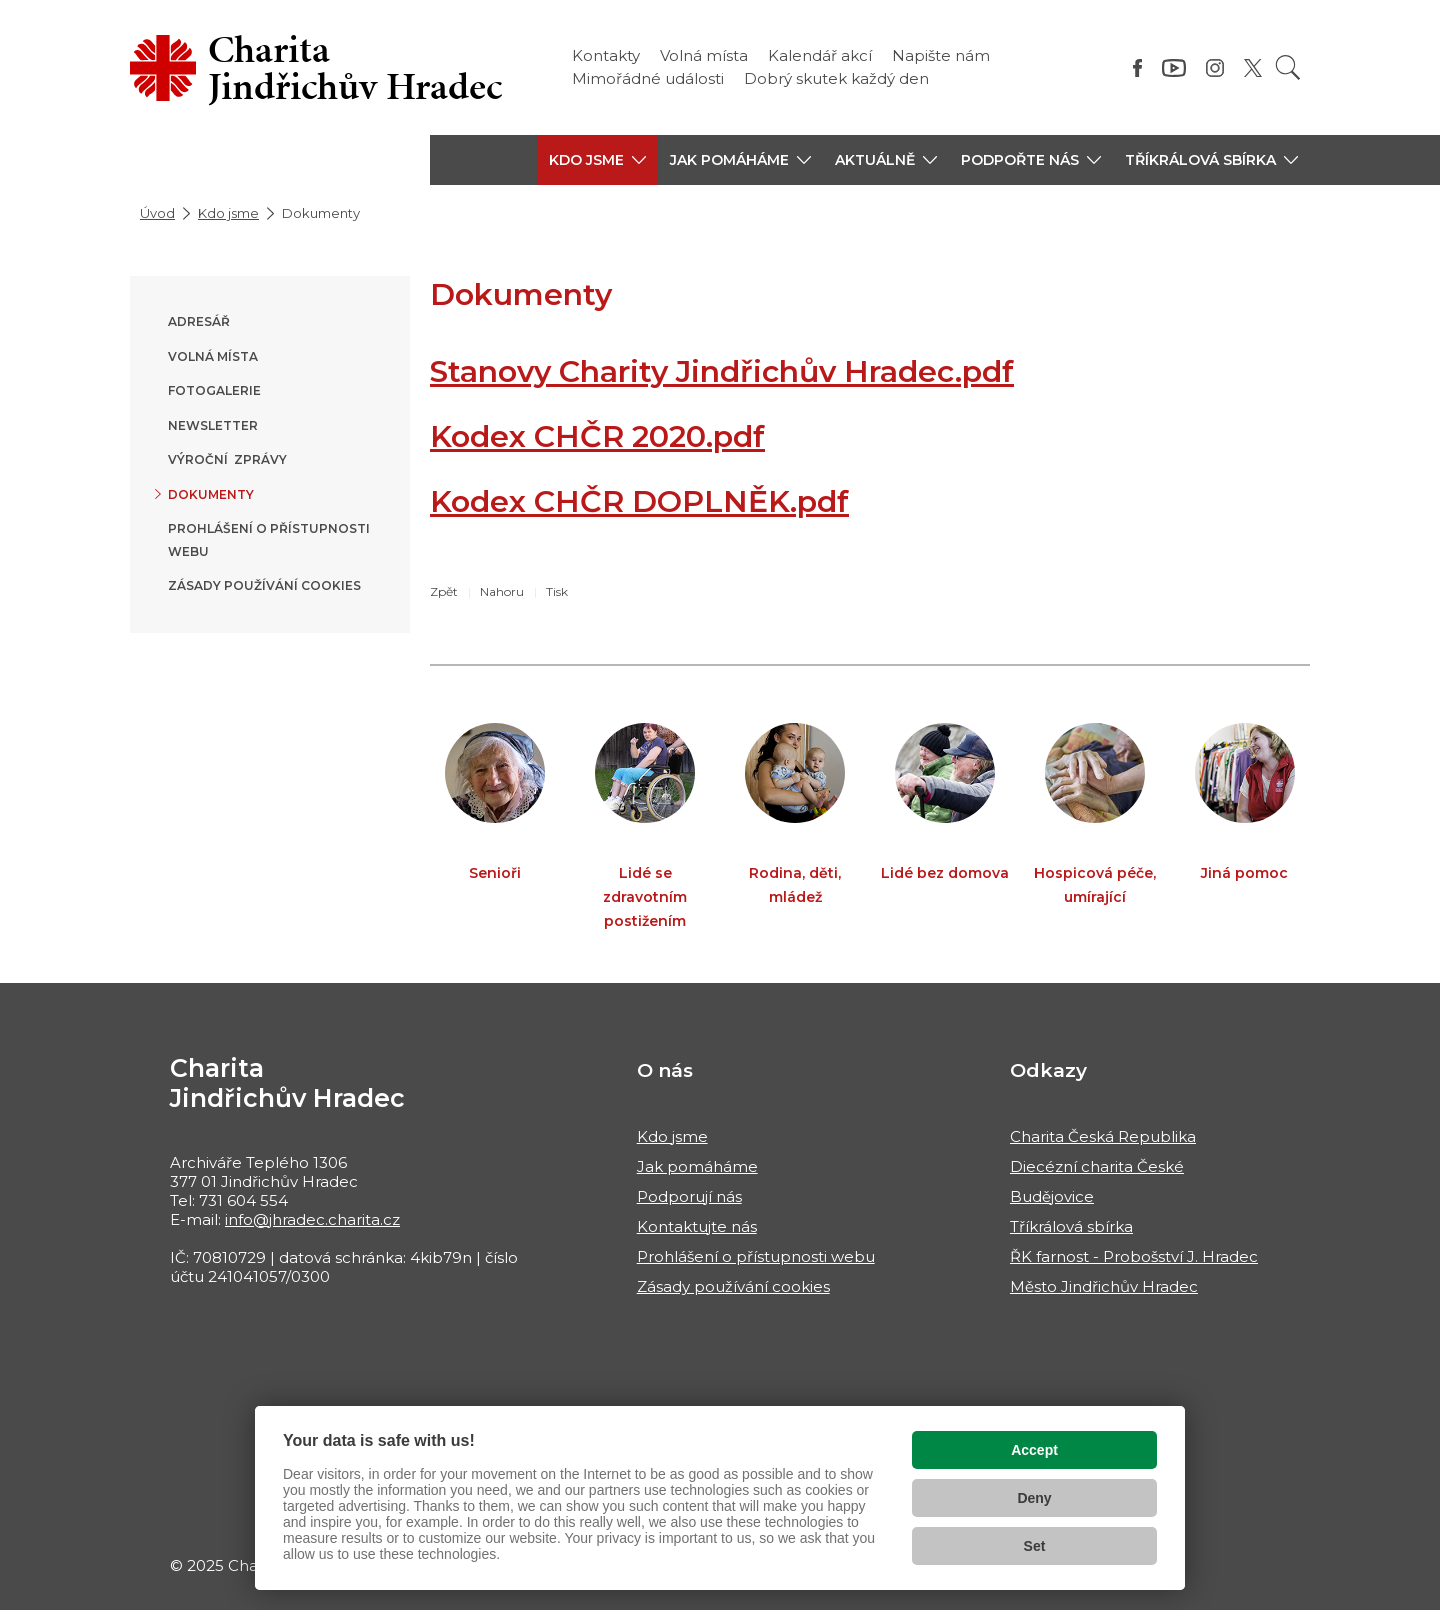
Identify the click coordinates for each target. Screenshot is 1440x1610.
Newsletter (213, 425)
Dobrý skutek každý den (836, 78)
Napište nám (941, 55)
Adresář (199, 321)
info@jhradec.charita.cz (312, 1219)
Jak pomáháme (697, 1166)
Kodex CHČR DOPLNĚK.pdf (639, 501)
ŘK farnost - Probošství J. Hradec (1134, 1256)
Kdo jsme (228, 213)
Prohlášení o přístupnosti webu (756, 1256)
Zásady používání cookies (264, 585)
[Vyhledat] (1288, 67)
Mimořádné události (648, 78)
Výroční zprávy (227, 459)
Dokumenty (211, 494)
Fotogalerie (214, 390)
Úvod (157, 213)
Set (1035, 1546)
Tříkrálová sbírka (1071, 1226)
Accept (1034, 1450)
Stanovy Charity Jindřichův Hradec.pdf (722, 371)
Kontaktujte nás (697, 1226)
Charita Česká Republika (1103, 1136)
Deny (1034, 1498)
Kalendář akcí (820, 55)
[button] (597, 160)
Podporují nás (689, 1196)
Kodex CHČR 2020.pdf (597, 436)
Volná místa (704, 55)
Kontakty (606, 55)
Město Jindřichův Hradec (1104, 1286)
